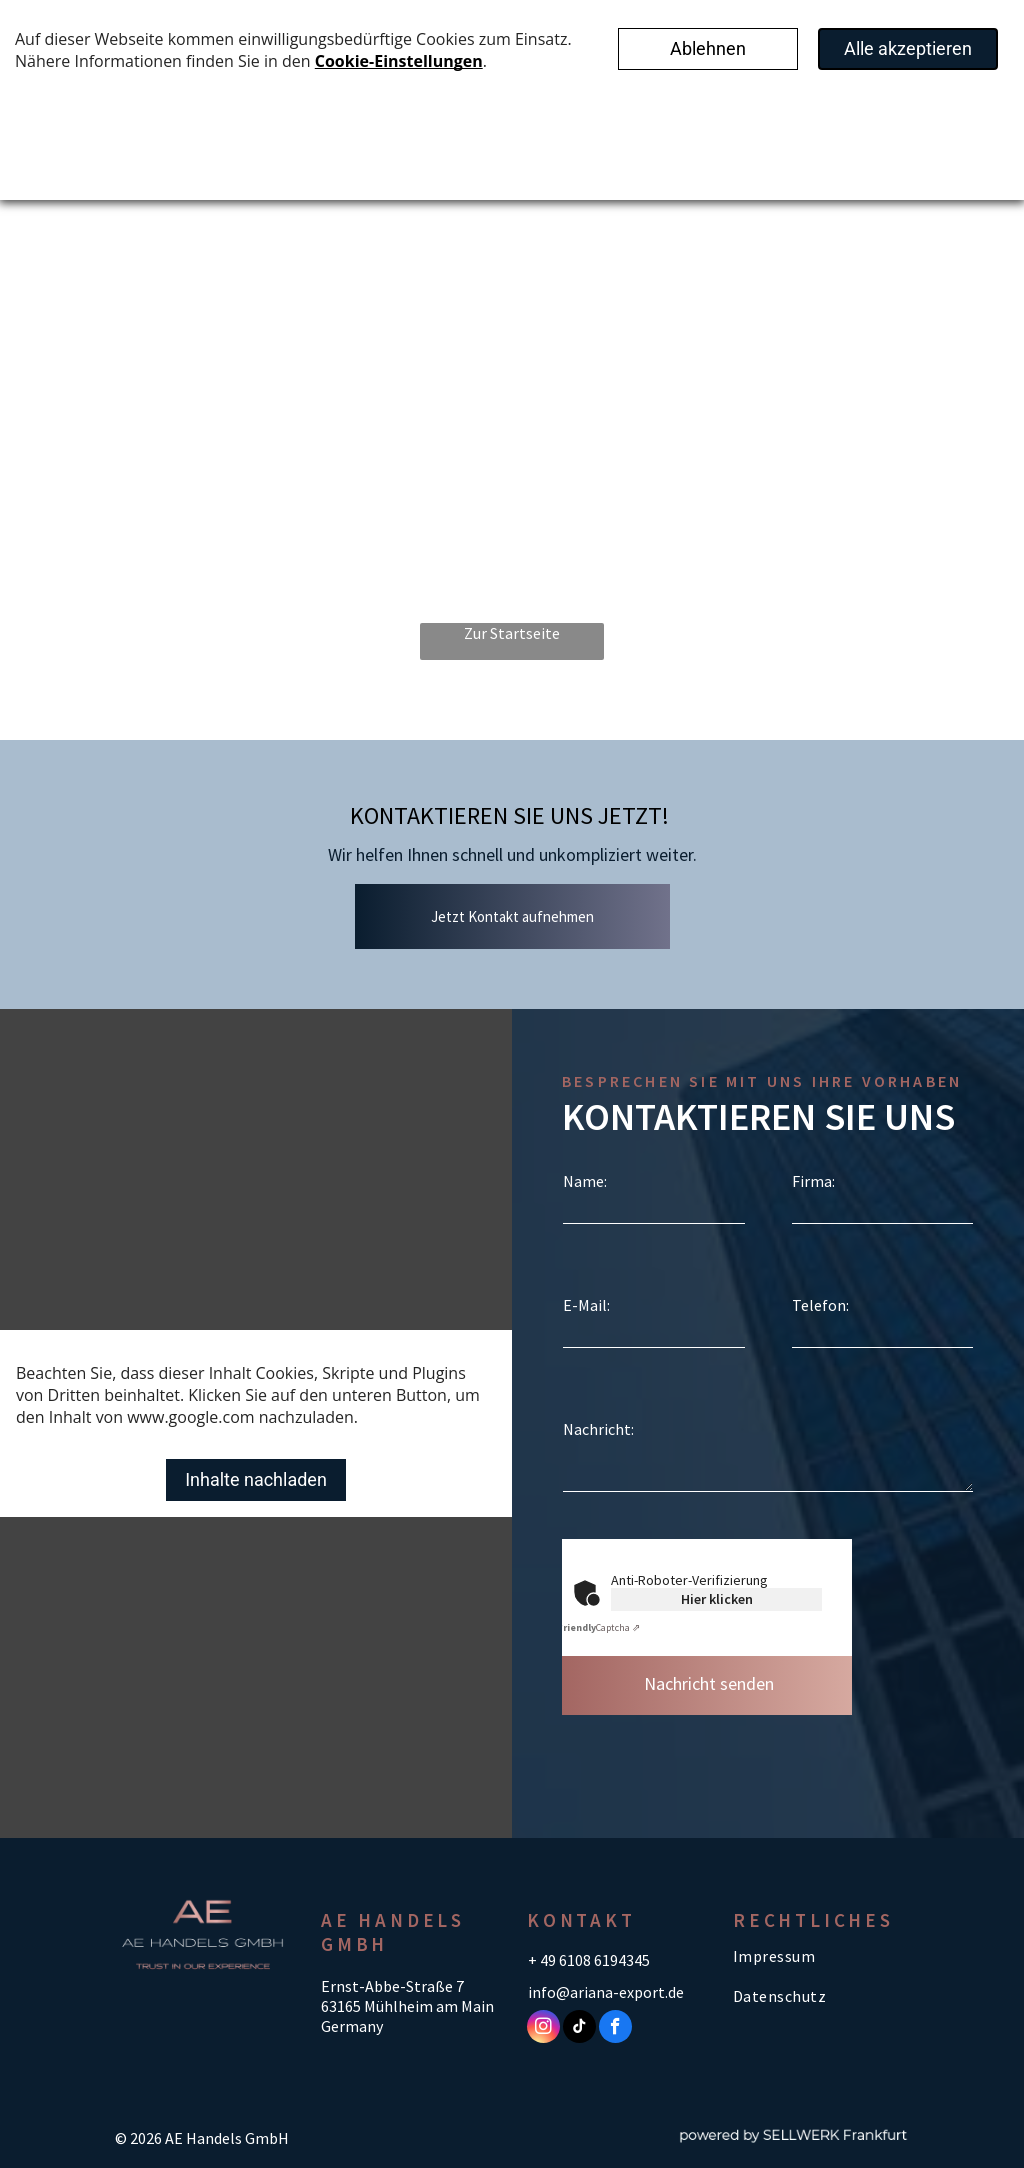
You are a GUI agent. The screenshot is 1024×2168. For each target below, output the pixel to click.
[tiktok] (579, 2029)
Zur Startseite (512, 633)
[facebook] (615, 2029)
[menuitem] (821, 1955)
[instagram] (543, 2029)
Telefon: (820, 1305)
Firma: (813, 1181)
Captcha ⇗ (598, 1627)
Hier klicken (717, 1599)
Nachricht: (598, 1429)
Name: (585, 1181)
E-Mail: (586, 1305)
